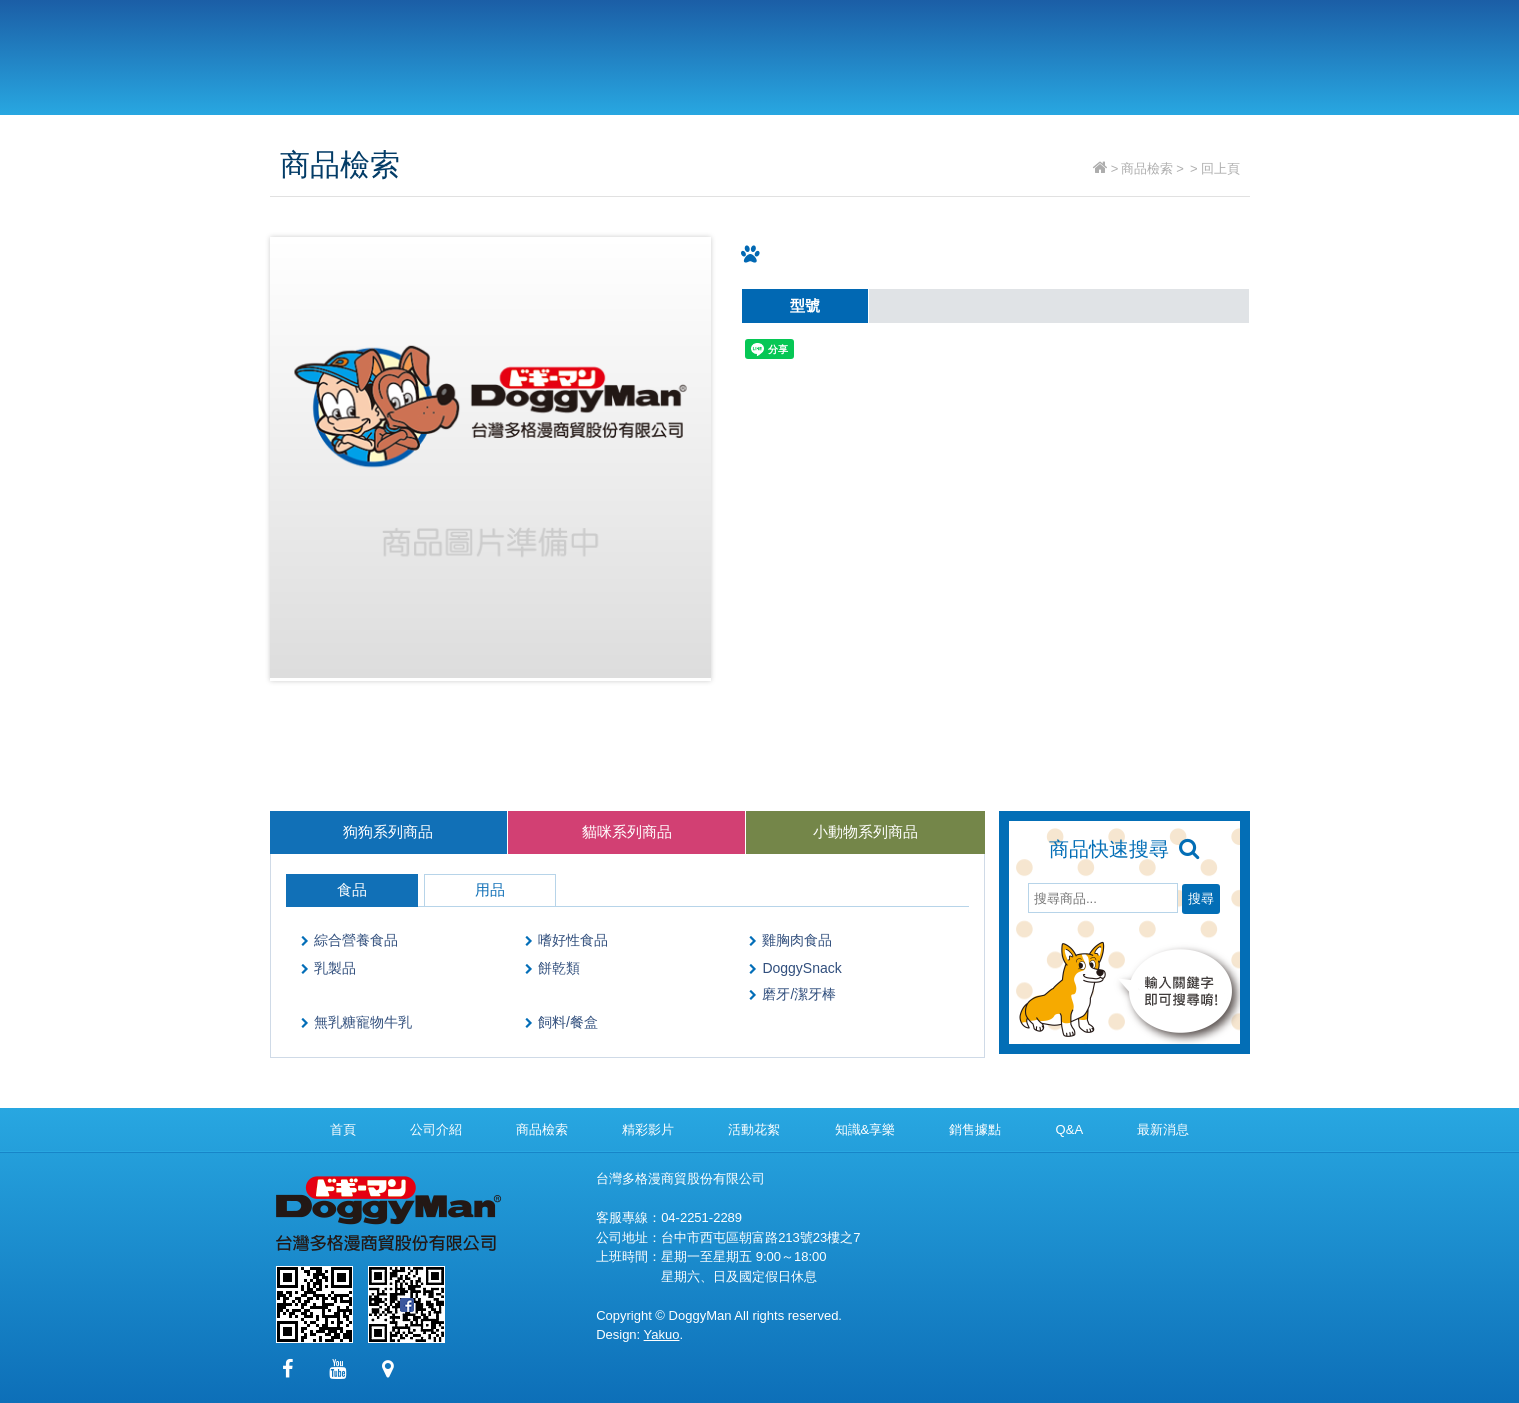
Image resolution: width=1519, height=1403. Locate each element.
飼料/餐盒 (568, 1022)
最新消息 (1189, 52)
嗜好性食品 (573, 940)
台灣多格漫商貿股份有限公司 (405, 57)
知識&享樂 (865, 1129)
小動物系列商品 (865, 831)
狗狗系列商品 (388, 831)
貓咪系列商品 (627, 831)
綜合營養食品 (356, 940)
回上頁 (1220, 168)
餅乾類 (559, 968)
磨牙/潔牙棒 (799, 994)
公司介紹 (624, 52)
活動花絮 (754, 1129)
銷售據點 (963, 52)
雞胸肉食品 (797, 940)
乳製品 (335, 968)
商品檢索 (737, 52)
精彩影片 (850, 52)
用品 (490, 889)
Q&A (1076, 52)
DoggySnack (801, 968)
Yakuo (662, 1334)
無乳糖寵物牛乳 (363, 1022)
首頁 (343, 1129)
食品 (352, 889)
